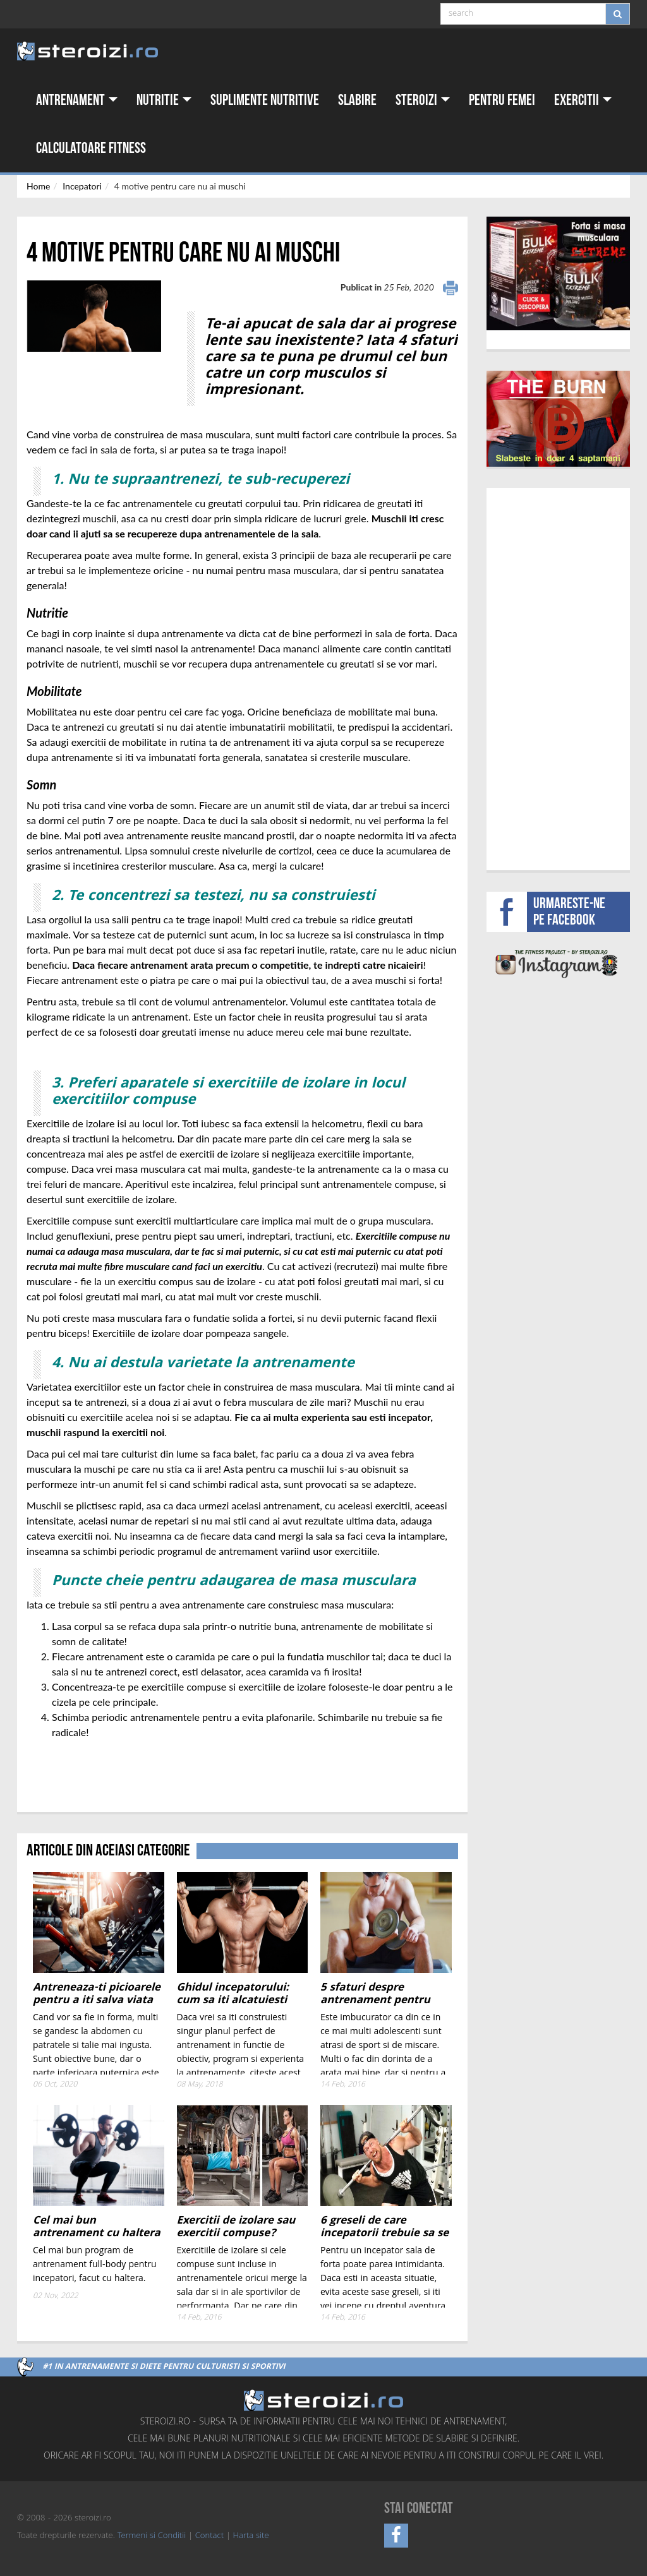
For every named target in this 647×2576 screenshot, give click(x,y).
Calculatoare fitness (91, 148)
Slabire (357, 100)
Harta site (251, 2536)
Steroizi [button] (423, 100)
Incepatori (82, 186)
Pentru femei (502, 100)
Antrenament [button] (77, 100)
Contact (209, 2536)
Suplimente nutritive (264, 100)
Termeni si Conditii (152, 2536)
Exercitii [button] (583, 100)
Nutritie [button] (163, 100)
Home (38, 186)
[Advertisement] (100, 1765)
